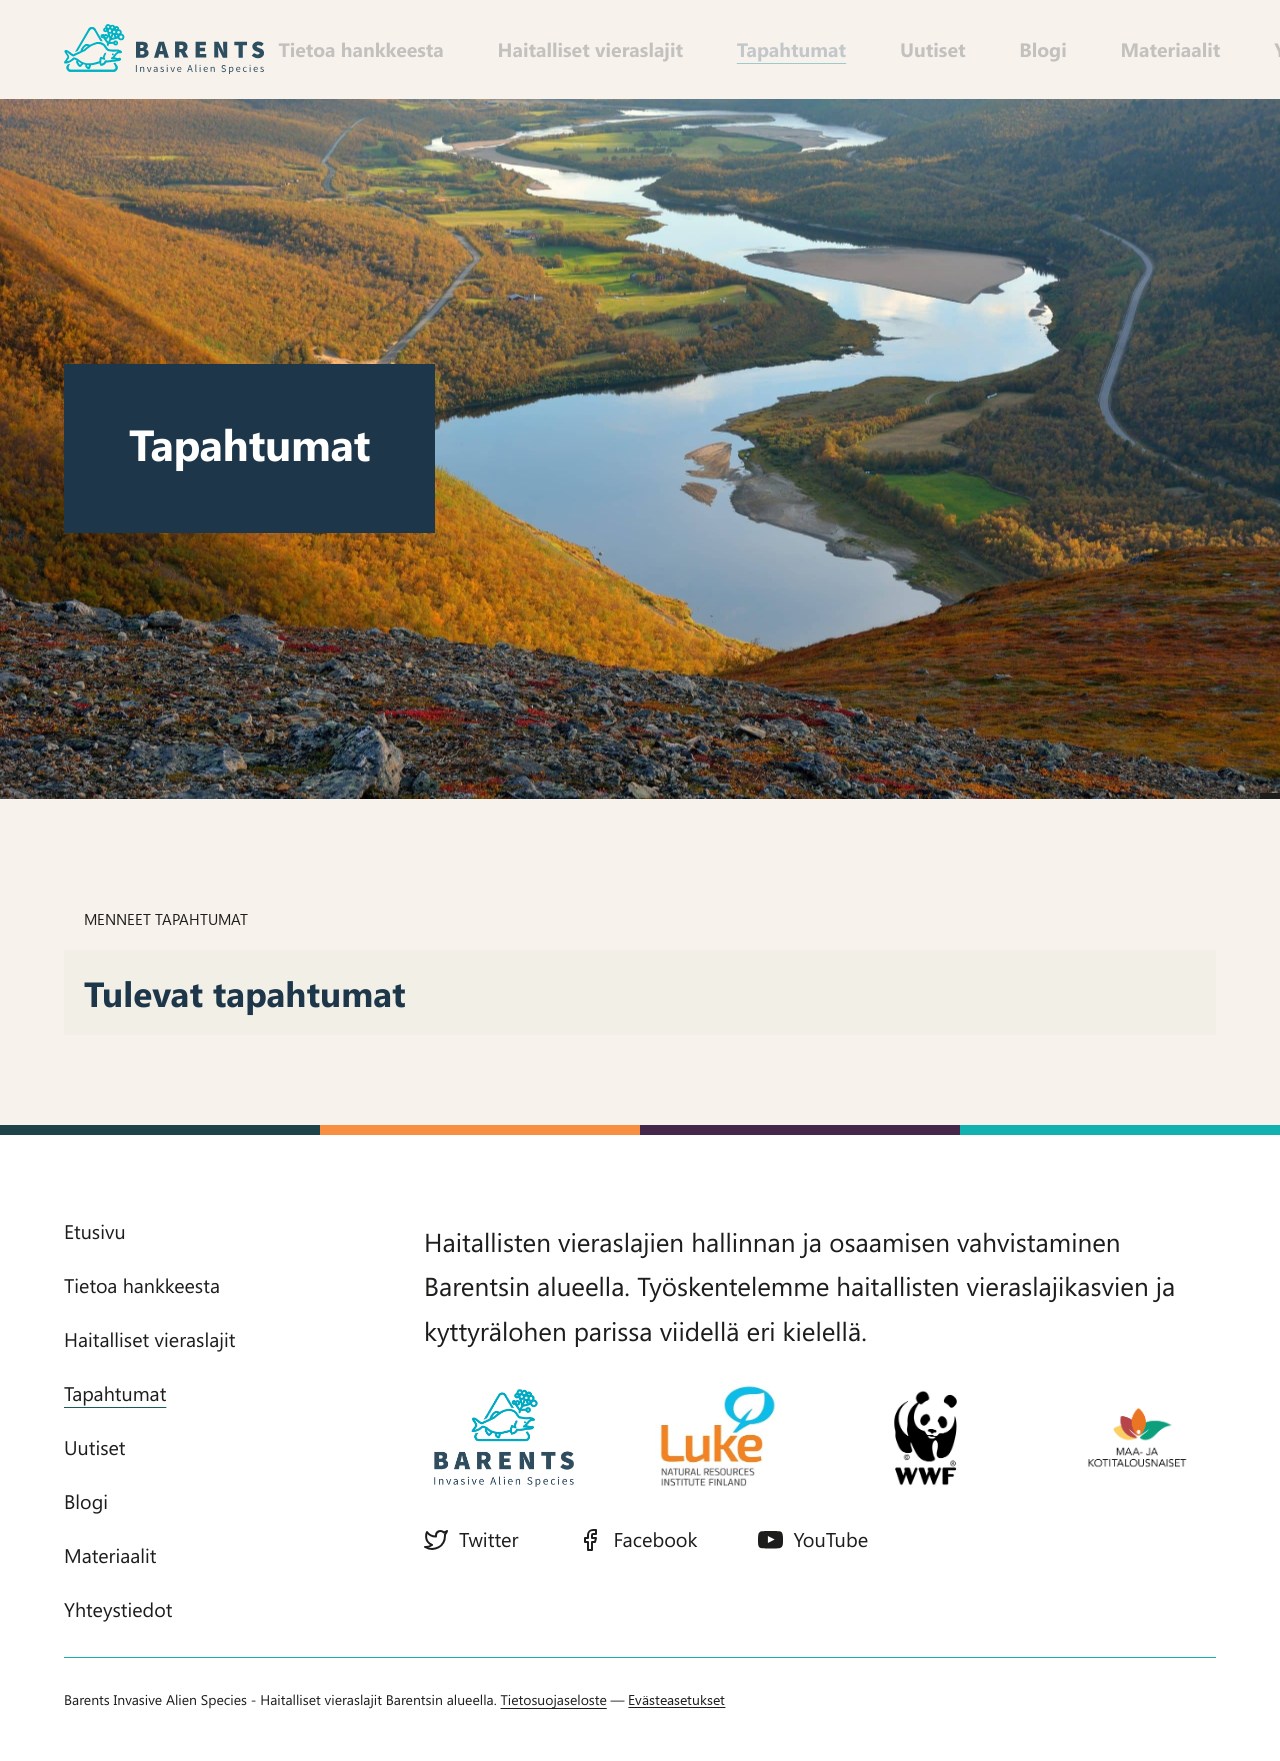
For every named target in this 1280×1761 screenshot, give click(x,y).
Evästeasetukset (676, 1719)
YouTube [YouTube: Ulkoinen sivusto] (813, 1530)
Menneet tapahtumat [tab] (166, 910)
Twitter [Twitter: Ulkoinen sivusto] (471, 1530)
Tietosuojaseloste (554, 1719)
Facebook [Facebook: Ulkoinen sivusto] (637, 1530)
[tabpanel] (640, 984)
